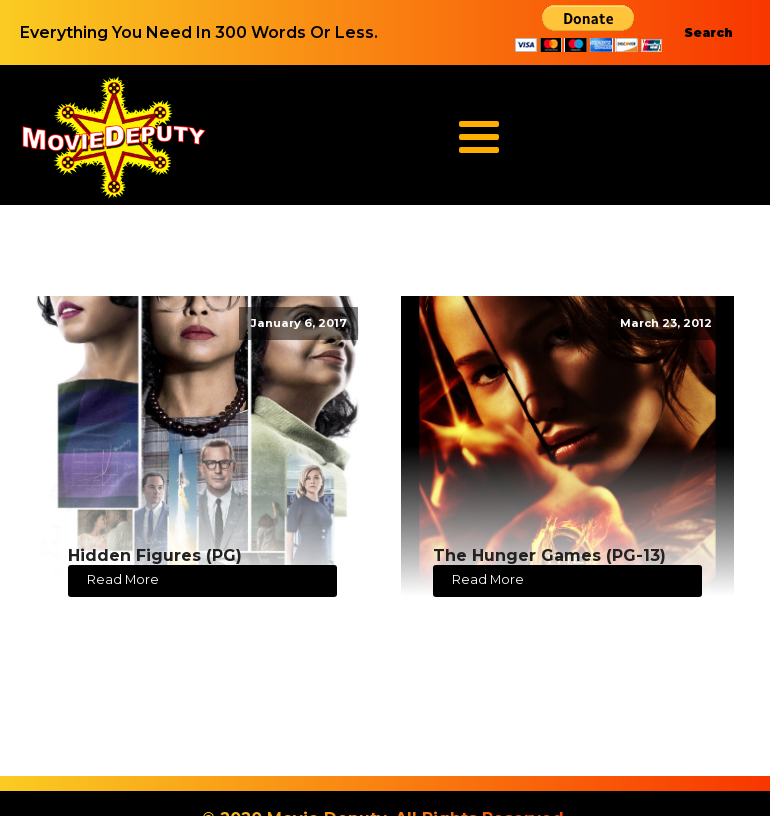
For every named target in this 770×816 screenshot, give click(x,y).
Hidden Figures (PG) (155, 555)
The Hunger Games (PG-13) (549, 555)
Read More (123, 579)
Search (708, 32)
